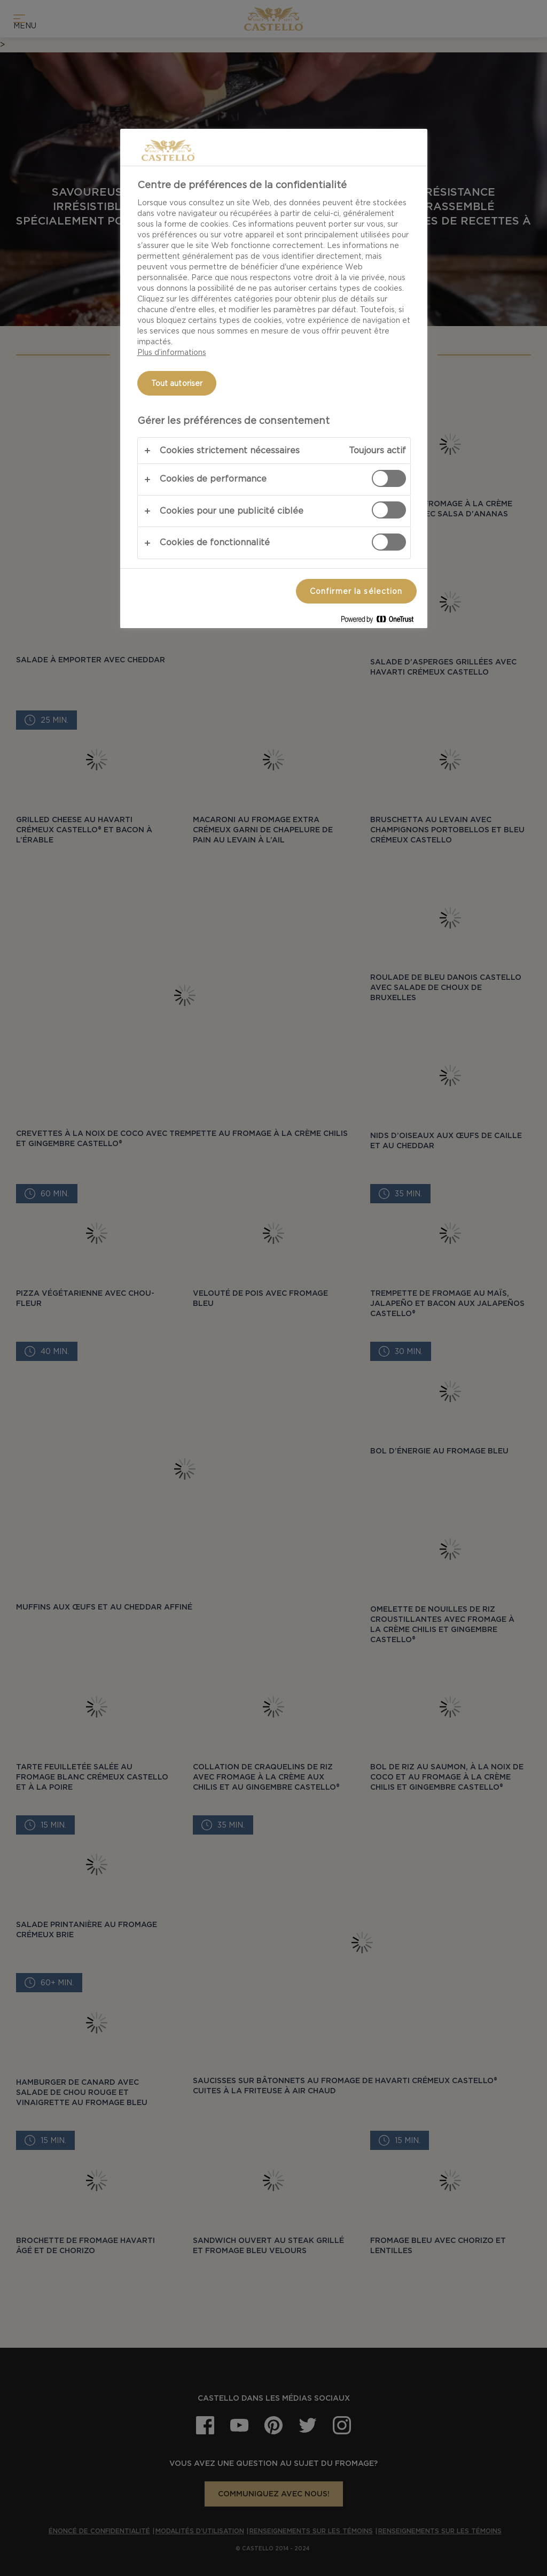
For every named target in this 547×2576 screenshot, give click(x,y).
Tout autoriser (177, 383)
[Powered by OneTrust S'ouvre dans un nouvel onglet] (381, 621)
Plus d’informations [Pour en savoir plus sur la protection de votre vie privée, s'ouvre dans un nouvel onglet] (171, 352)
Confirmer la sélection (356, 591)
